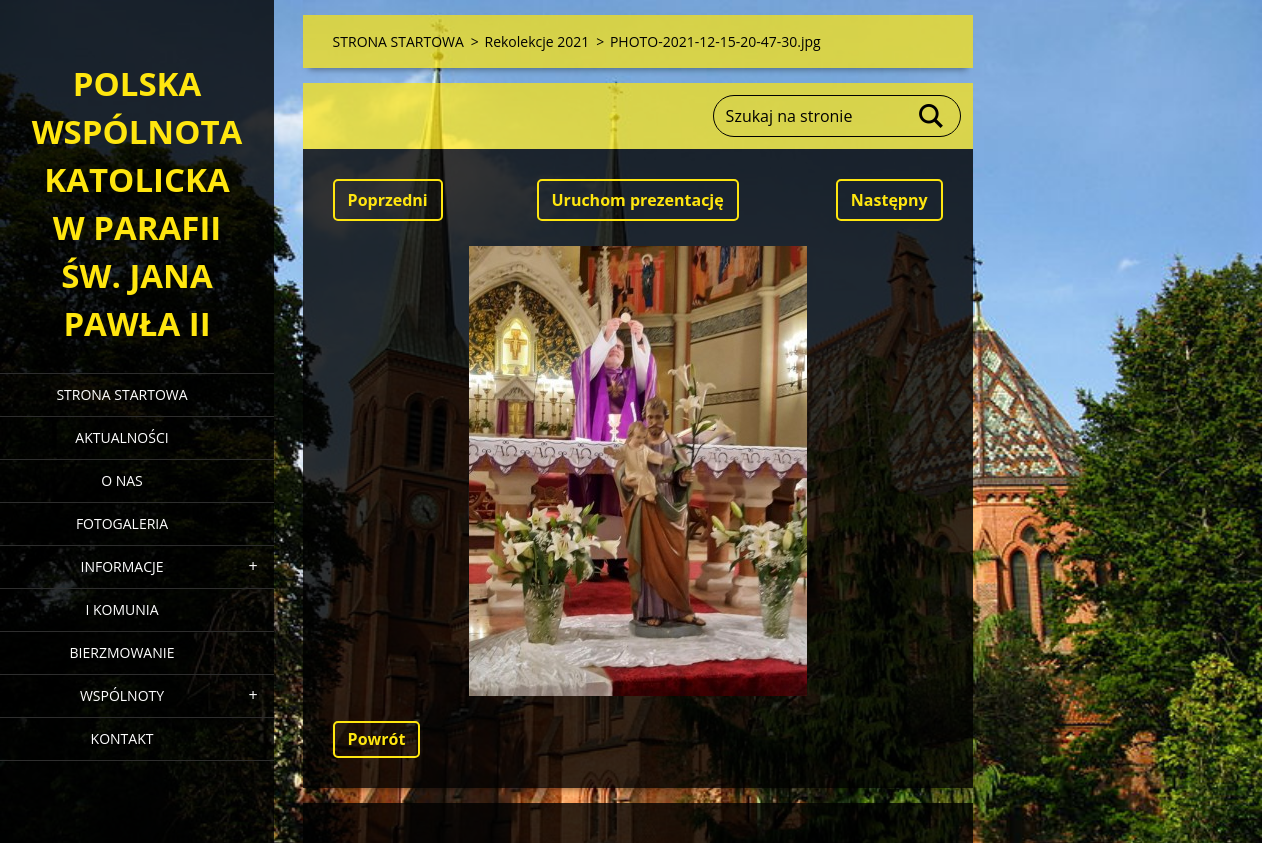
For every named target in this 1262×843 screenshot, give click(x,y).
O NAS (122, 480)
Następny (889, 200)
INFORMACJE (121, 566)
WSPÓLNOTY (122, 695)
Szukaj (932, 116)
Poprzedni (388, 200)
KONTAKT (122, 738)
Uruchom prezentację (638, 200)
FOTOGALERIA (122, 523)
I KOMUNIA (121, 609)
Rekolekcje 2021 (536, 41)
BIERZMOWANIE (122, 652)
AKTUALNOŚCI (121, 437)
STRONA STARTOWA (121, 394)
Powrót (377, 739)
